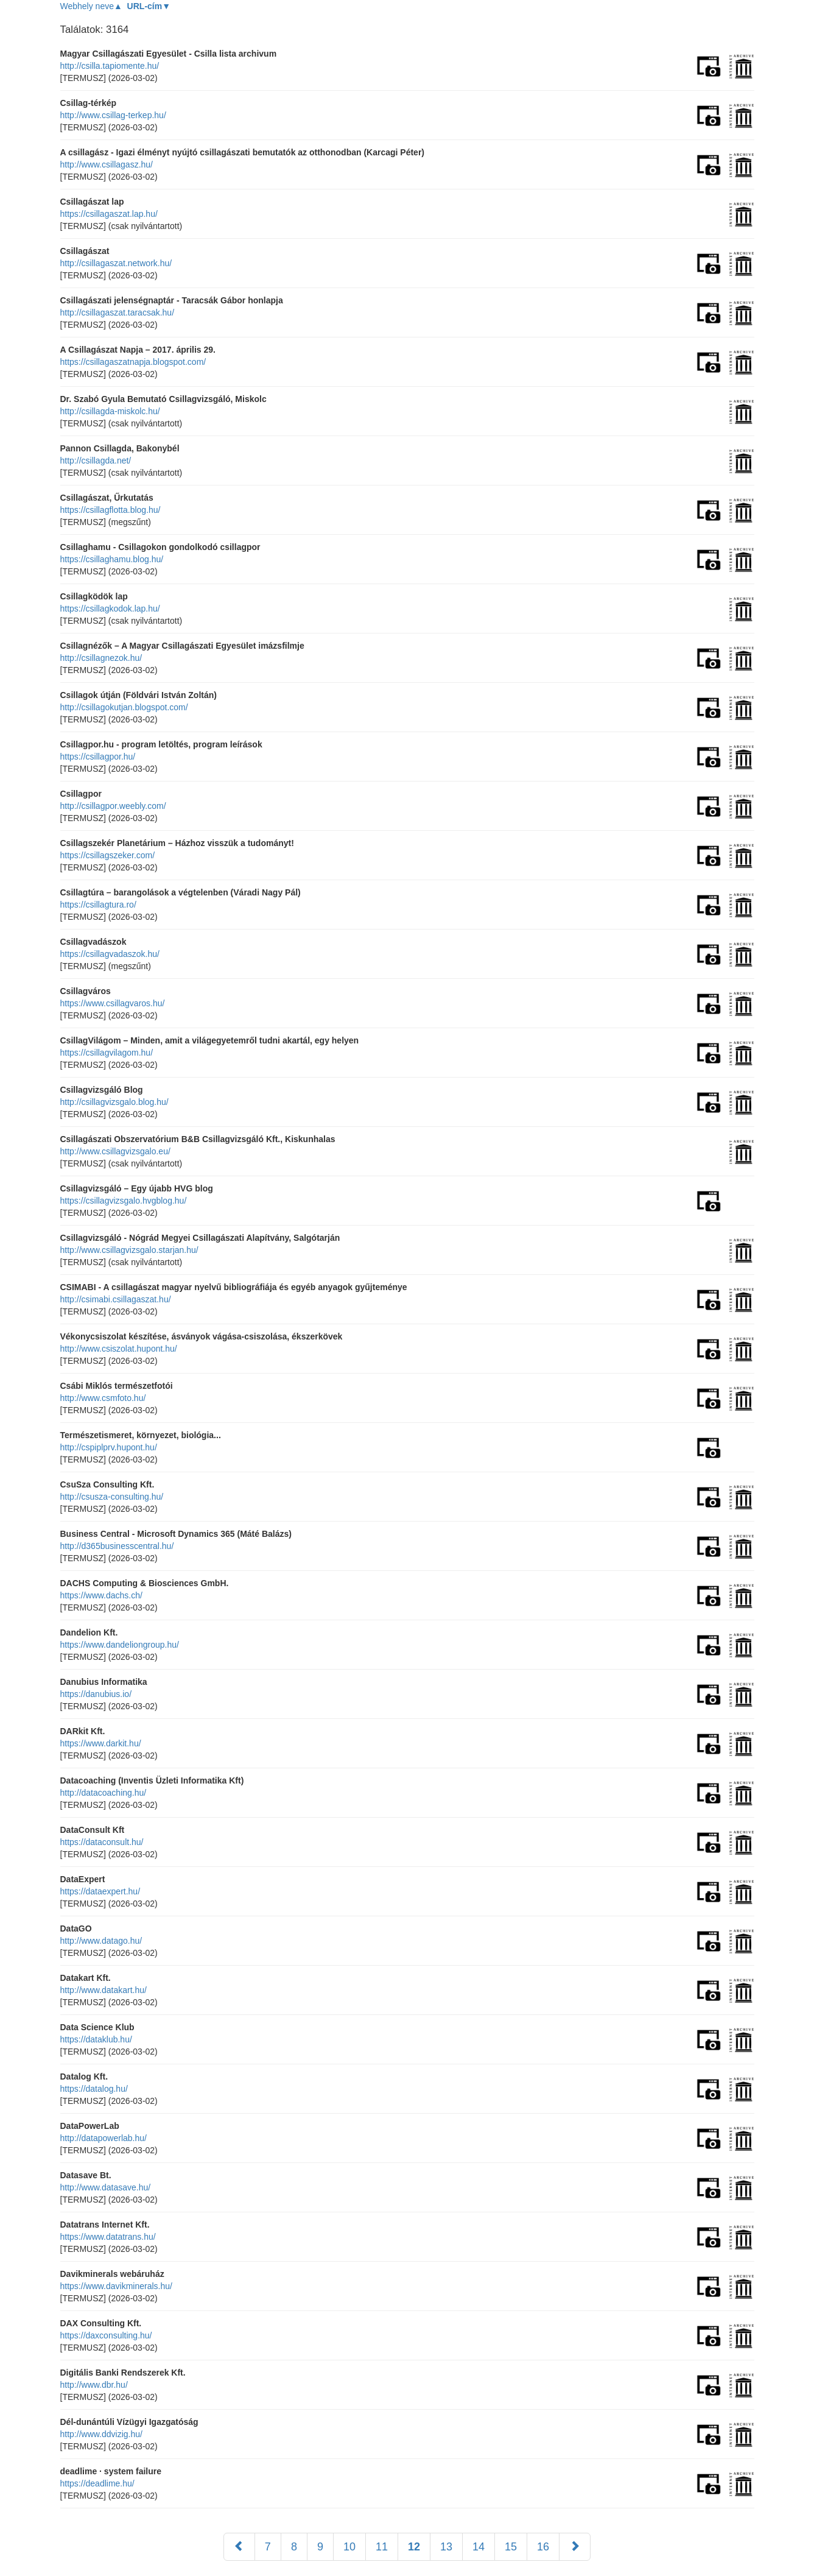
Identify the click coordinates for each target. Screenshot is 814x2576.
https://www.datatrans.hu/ (108, 2237)
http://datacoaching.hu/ (103, 1793)
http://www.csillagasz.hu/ (106, 164)
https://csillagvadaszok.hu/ (110, 954)
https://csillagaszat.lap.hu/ (109, 214)
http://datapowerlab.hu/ (103, 2138)
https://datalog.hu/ (94, 2089)
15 (511, 2547)
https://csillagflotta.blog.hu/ (110, 510)
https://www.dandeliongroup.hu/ (119, 1645)
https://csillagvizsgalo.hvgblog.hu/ (123, 1200)
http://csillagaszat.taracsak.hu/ (117, 312)
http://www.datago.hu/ (101, 1941)
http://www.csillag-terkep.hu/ (113, 115)
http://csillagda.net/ (96, 460)
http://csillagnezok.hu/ (101, 658)
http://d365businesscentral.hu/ (117, 1546)
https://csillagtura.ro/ (98, 904)
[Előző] (239, 2547)
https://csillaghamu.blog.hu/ (112, 559)
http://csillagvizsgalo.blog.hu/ (114, 1102)
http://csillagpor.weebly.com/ (113, 806)
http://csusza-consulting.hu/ (112, 1496)
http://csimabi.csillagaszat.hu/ (115, 1299)
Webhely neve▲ (91, 6)
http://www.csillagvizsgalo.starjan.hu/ (129, 1250)
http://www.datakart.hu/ (103, 1990)
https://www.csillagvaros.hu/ (112, 1003)
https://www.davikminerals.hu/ (116, 2286)
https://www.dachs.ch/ (101, 1595)
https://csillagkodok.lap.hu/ (110, 608)
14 (478, 2547)
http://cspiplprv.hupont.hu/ (108, 1447)
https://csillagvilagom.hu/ (106, 1052)
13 (446, 2547)
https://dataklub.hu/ (96, 2039)
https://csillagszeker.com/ (107, 855)
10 (349, 2547)
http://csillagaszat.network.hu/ (116, 263)
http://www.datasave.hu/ (105, 2187)
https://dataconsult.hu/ (102, 1842)
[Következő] (575, 2547)
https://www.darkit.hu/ (100, 1743)
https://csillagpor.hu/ (98, 756)
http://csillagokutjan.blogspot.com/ (124, 707)
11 (382, 2547)
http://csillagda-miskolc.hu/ (110, 411)
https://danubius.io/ (96, 1694)
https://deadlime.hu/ (97, 2483)
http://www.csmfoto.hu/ (103, 1398)
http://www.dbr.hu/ (94, 2385)
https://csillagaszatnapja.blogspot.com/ (133, 362)
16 (543, 2547)
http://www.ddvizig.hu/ (101, 2434)
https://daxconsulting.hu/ (106, 2335)
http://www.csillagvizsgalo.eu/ (115, 1151)
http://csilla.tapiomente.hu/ (110, 66)
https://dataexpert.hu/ (100, 1891)
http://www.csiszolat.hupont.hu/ (118, 1348)
